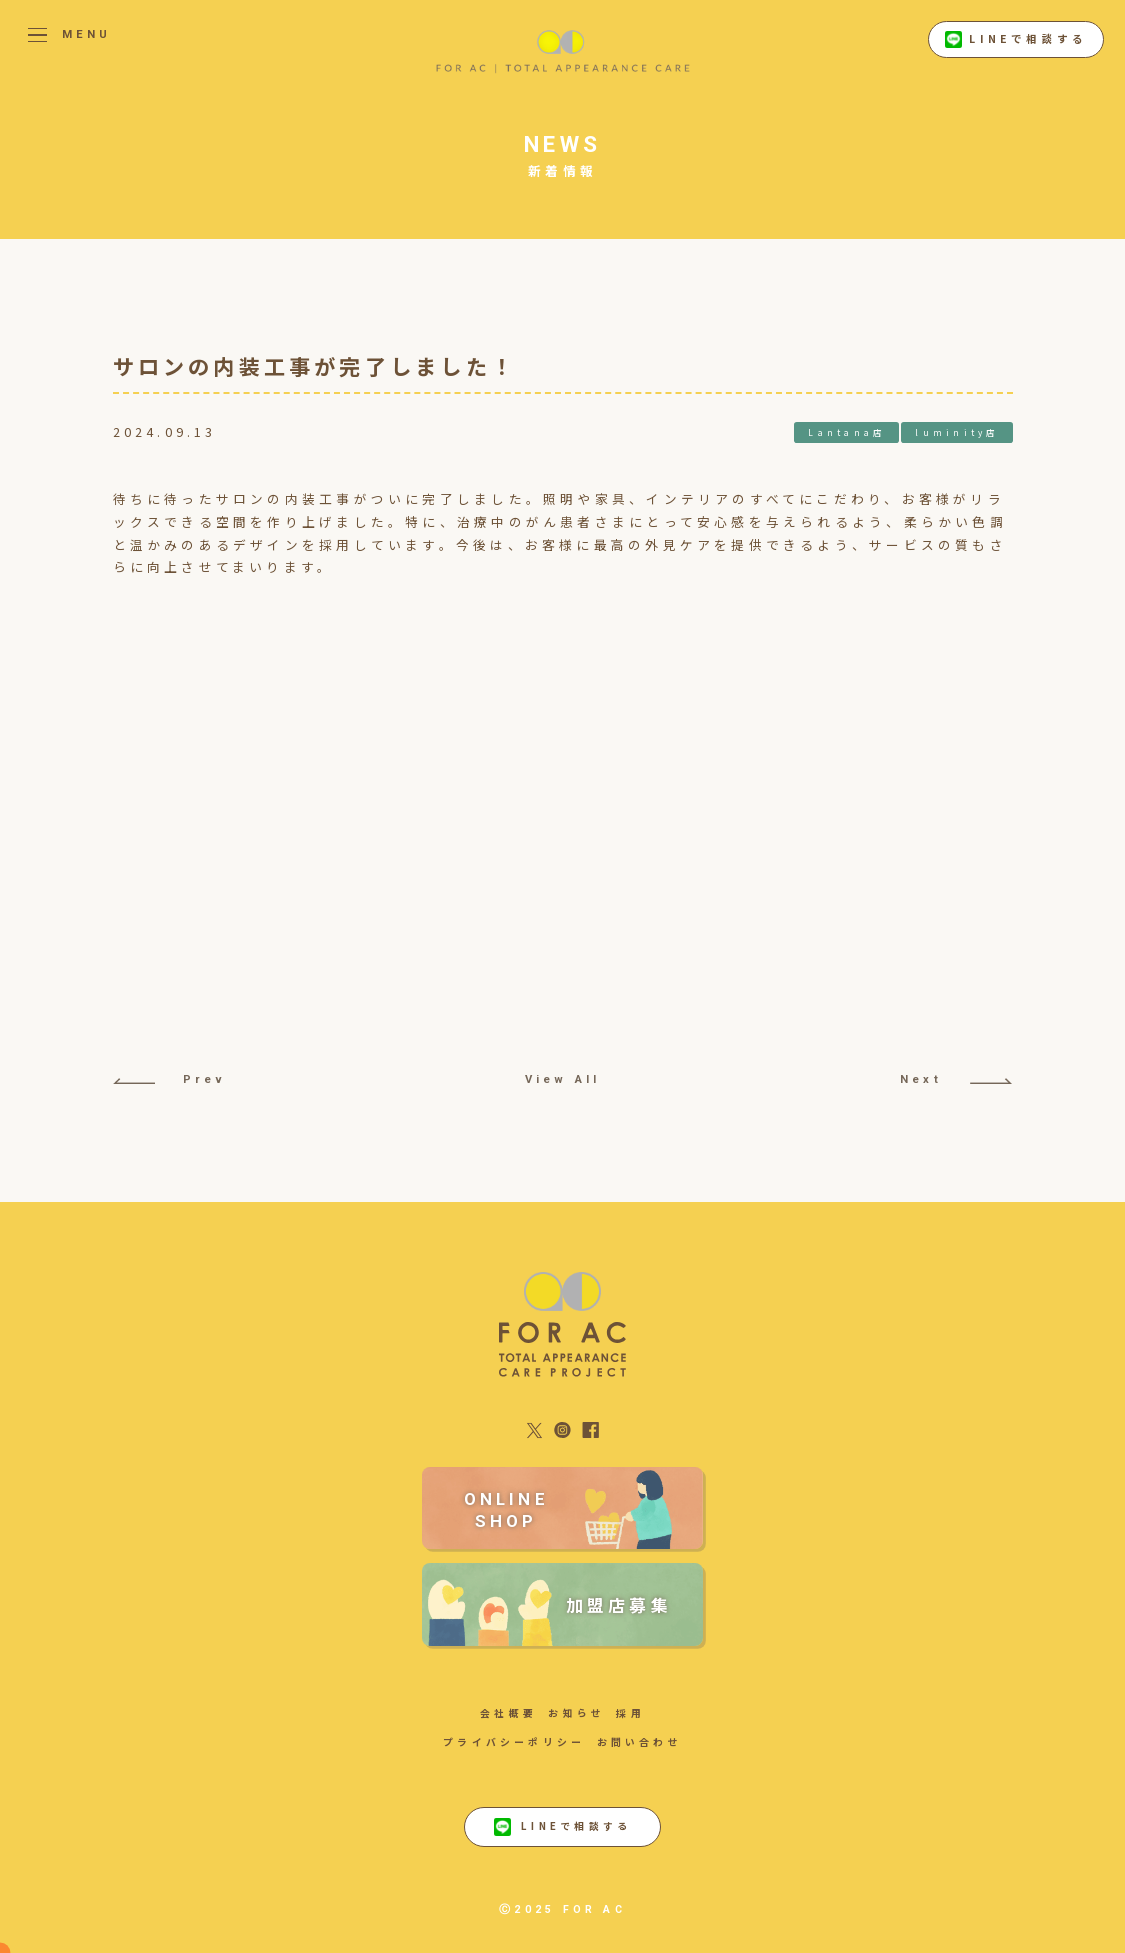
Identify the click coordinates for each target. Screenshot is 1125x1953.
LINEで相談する (1016, 40)
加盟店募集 (619, 1604)
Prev (169, 1079)
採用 (630, 1713)
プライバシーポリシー (514, 1742)
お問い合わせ (639, 1742)
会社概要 (508, 1713)
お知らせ (576, 1713)
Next (956, 1079)
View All (563, 1079)
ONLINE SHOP (506, 1510)
